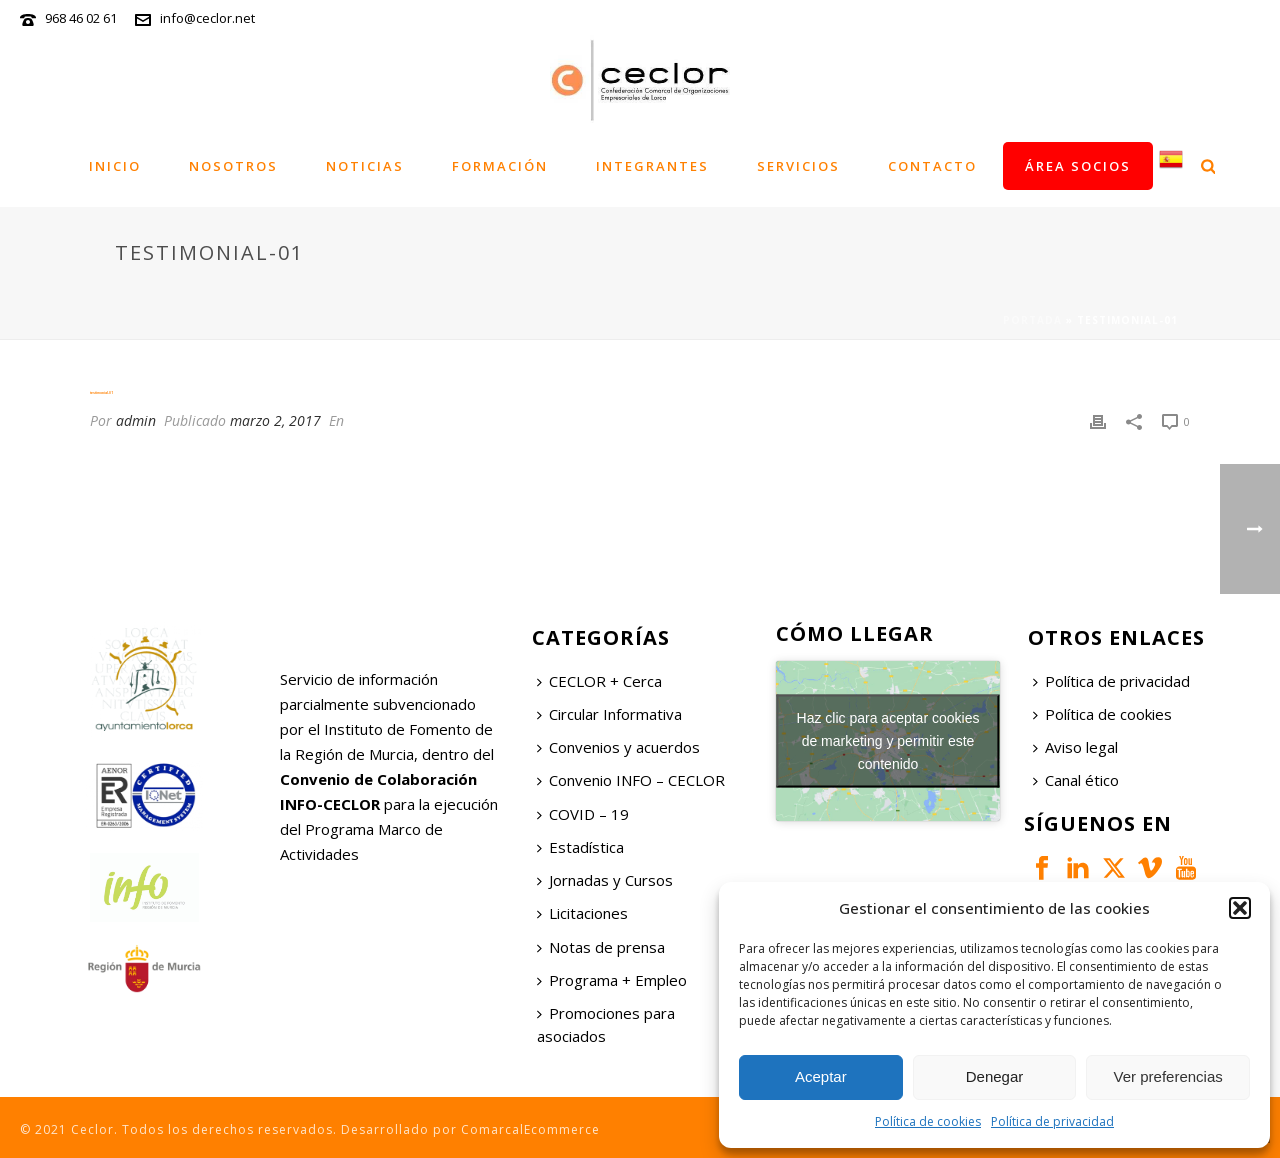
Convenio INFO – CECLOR (631, 780)
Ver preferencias (1168, 1076)
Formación (500, 166)
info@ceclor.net (207, 18)
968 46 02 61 (81, 18)
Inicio (115, 166)
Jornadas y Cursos (605, 880)
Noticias (365, 166)
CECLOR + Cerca (599, 681)
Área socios (1078, 166)
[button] (1240, 908)
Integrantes (652, 166)
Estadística (580, 847)
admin (136, 420)
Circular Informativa (609, 714)
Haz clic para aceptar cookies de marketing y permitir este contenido (888, 740)
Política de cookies (928, 1121)
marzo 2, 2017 (275, 420)
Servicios (798, 166)
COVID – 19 (583, 814)
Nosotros (233, 166)
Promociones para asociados (606, 1024)
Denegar (995, 1076)
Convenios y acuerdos (618, 747)
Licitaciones (582, 913)
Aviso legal (1075, 747)
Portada (1032, 320)
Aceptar (821, 1076)
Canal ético (1076, 780)
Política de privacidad (1052, 1121)
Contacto (932, 166)
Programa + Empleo (612, 980)
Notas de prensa (601, 947)
